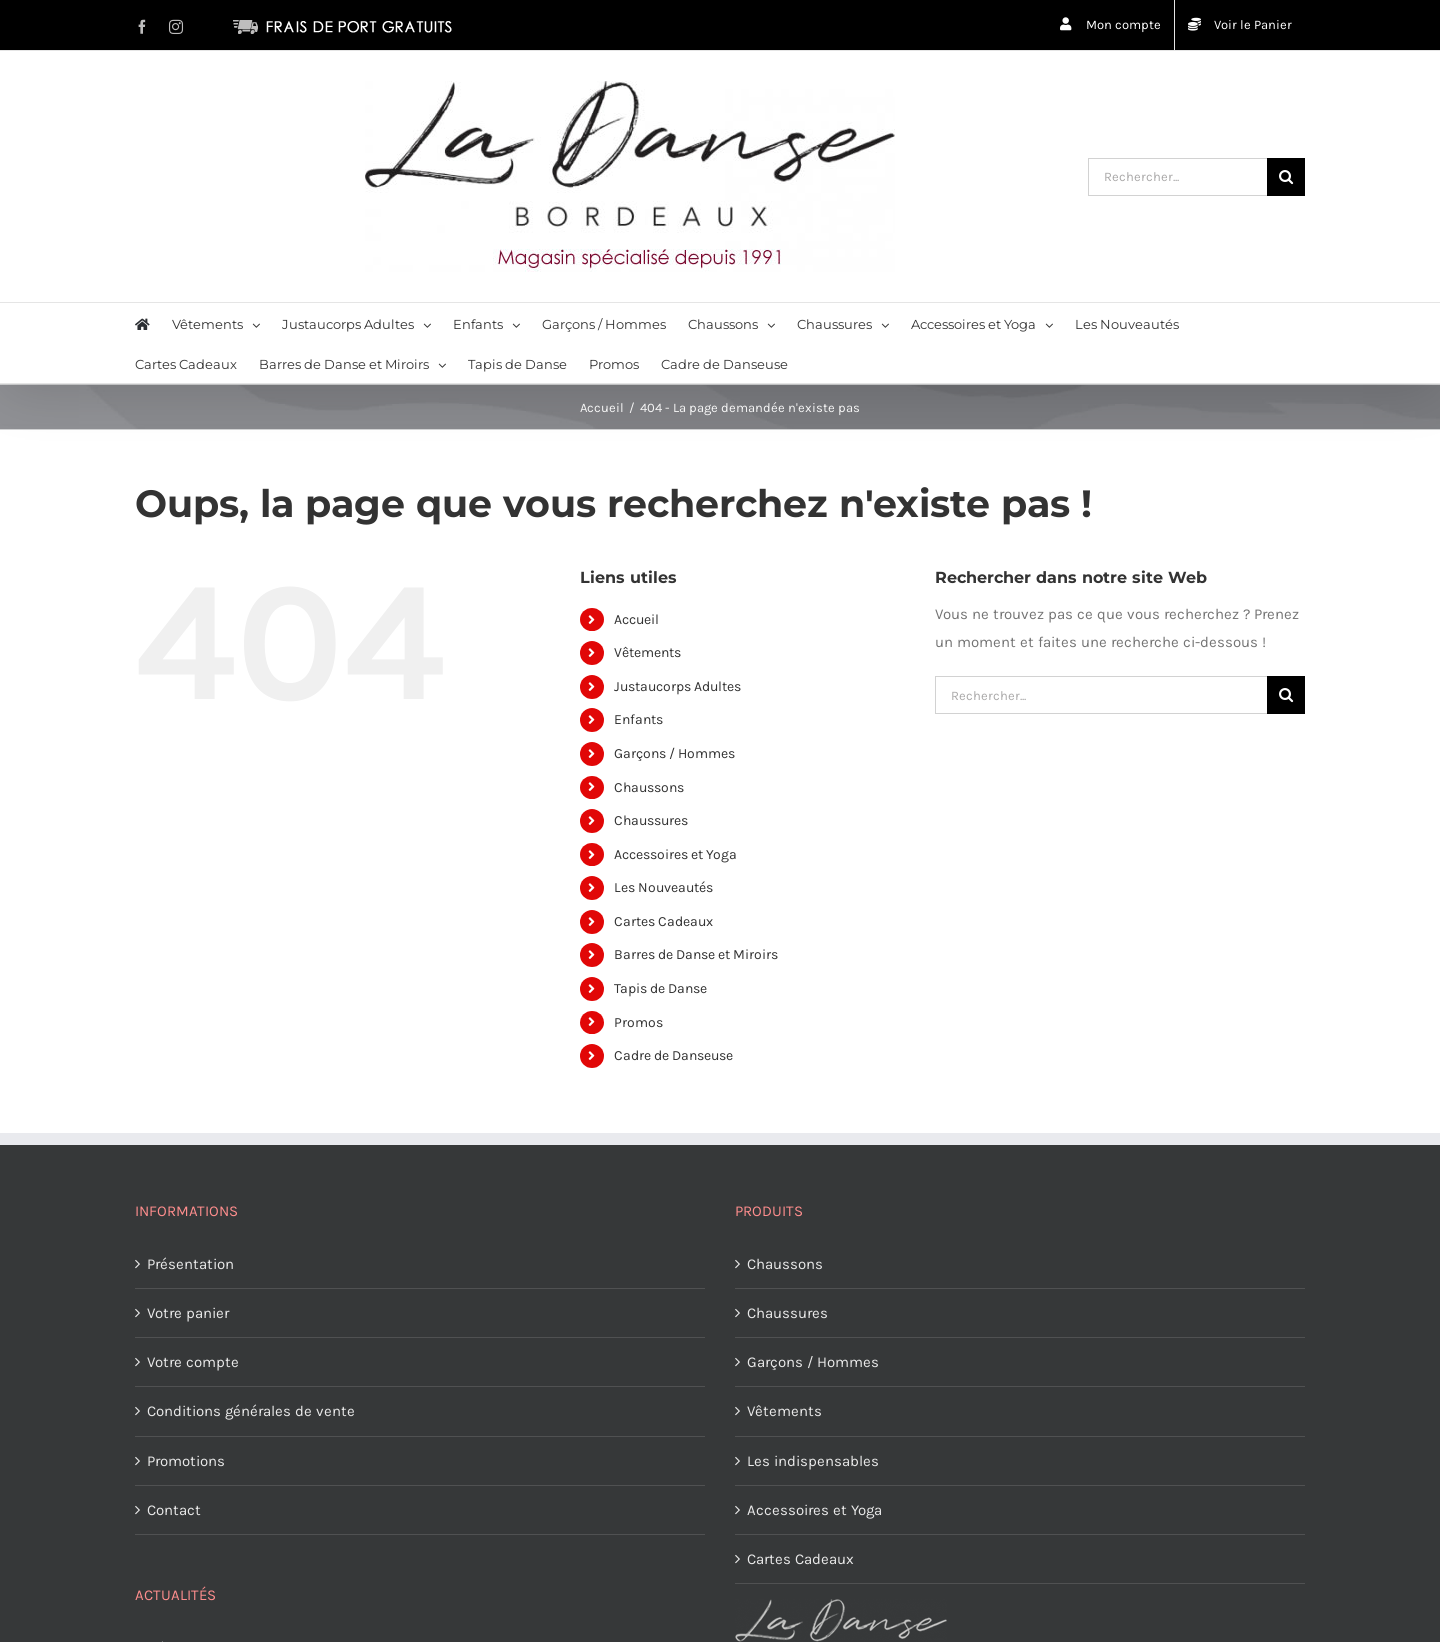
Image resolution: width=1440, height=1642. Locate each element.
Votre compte (193, 1362)
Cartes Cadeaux (663, 921)
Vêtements (647, 652)
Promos (638, 1022)
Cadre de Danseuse (673, 1055)
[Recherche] (1286, 177)
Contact (174, 1510)
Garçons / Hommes (674, 753)
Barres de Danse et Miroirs (696, 954)
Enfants (638, 719)
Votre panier (188, 1313)
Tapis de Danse (660, 988)
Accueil (636, 619)
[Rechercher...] (1177, 177)
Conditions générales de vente (251, 1411)
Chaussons (649, 787)
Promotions (186, 1461)
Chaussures (651, 820)
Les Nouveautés (663, 887)
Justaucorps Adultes (677, 686)
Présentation (190, 1264)
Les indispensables (813, 1461)
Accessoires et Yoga (675, 854)
